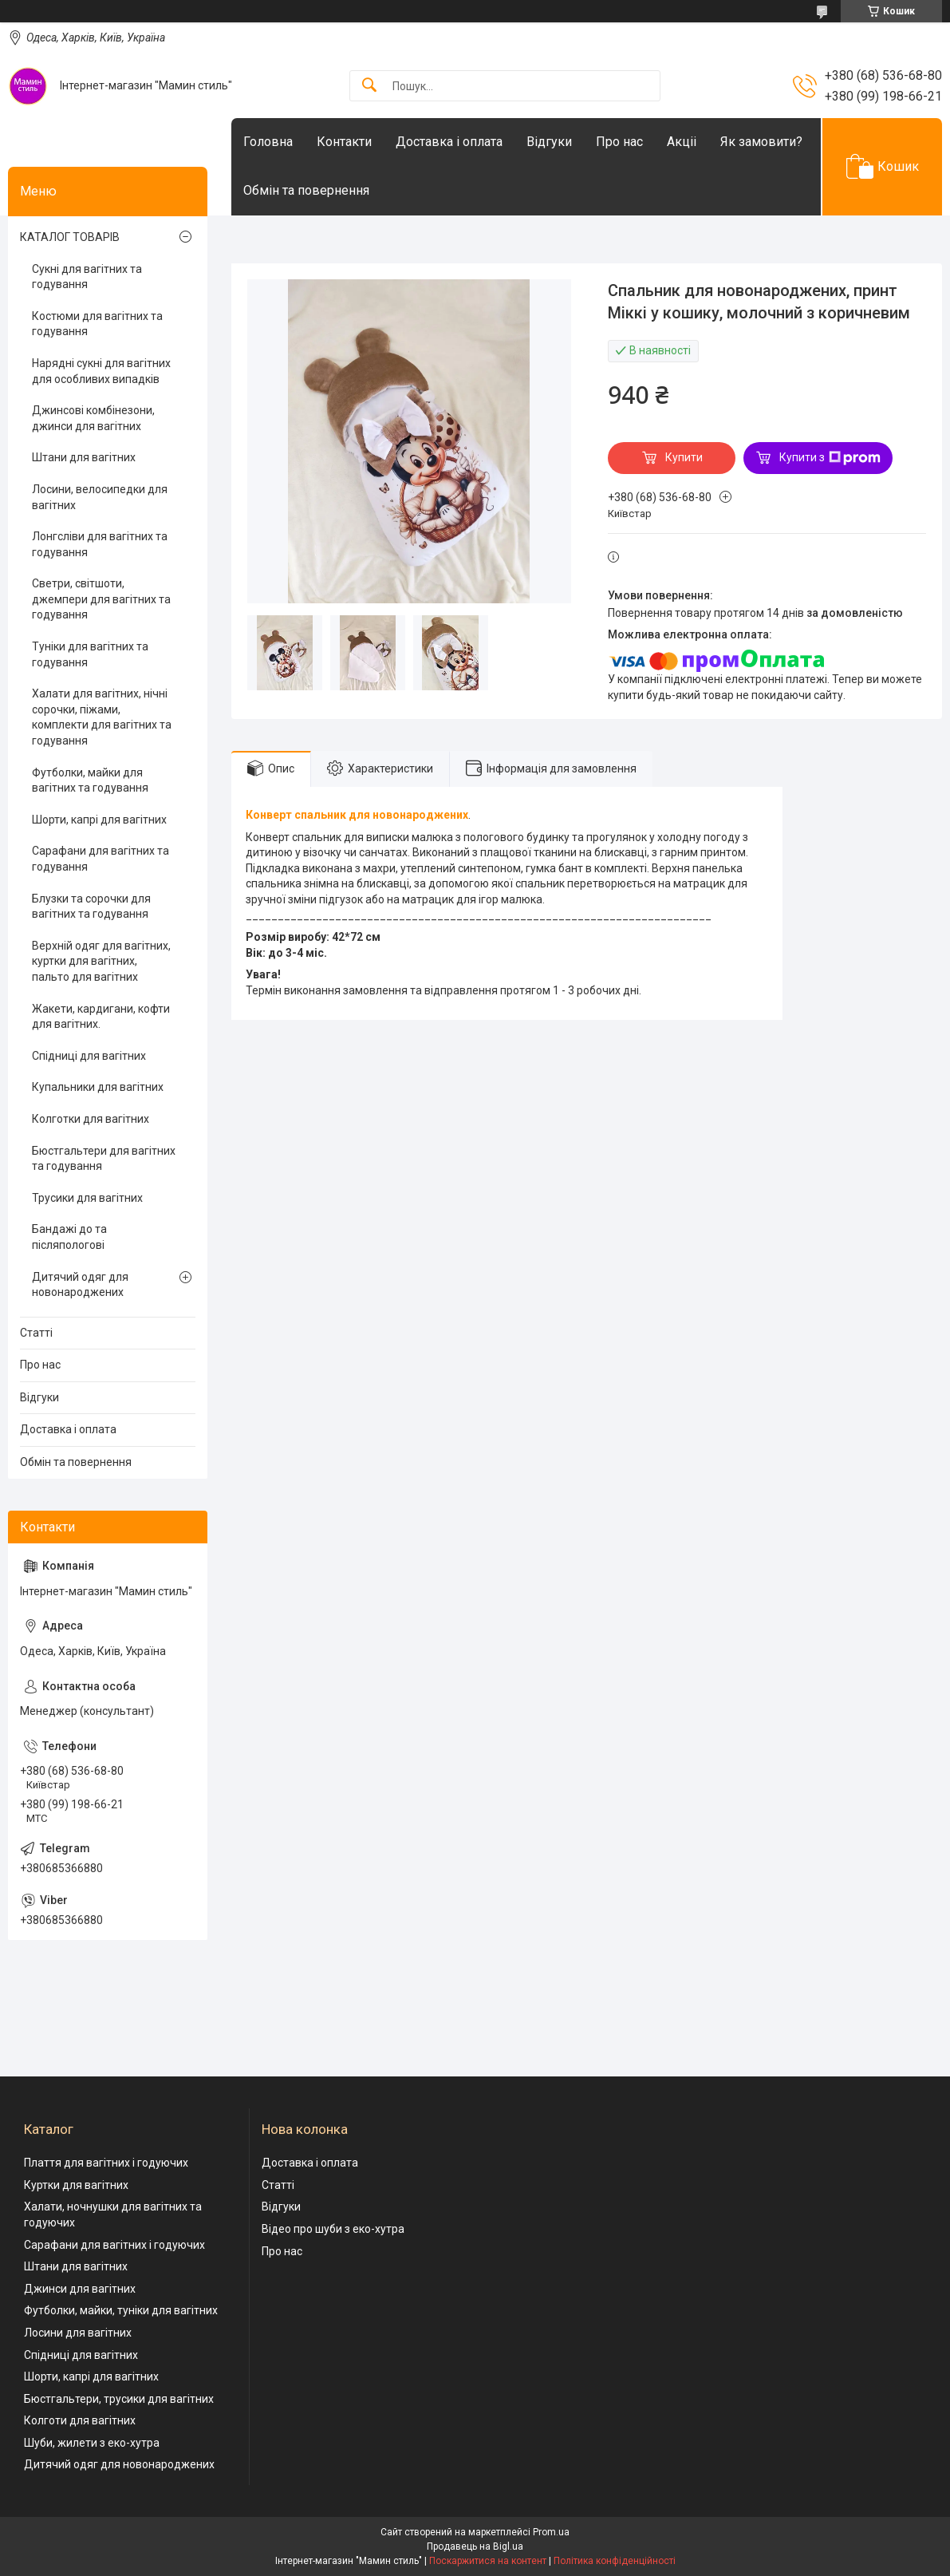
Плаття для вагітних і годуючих (106, 2162)
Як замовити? (761, 141)
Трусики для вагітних (87, 1197)
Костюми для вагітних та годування (97, 324)
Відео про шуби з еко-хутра (333, 2228)
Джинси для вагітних (80, 2288)
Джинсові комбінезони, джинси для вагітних (93, 418)
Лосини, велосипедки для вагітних (100, 497)
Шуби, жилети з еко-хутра (92, 2442)
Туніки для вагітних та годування (90, 654)
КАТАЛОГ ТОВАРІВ (70, 237)
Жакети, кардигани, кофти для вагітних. (101, 1016)
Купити (684, 457)
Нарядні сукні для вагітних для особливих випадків (101, 371)
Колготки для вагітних (90, 1118)
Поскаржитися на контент (487, 2560)
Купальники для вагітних (98, 1087)
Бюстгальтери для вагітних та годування (103, 1158)
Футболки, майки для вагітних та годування (90, 780)
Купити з (830, 458)
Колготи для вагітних (80, 2420)
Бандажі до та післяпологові (69, 1237)
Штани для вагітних (84, 457)
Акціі (681, 141)
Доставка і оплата (449, 141)
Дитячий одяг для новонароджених (80, 1284)
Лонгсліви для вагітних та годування (100, 544)
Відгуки (549, 141)
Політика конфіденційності (615, 2560)
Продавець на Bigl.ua (475, 2546)
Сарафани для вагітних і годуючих (114, 2244)
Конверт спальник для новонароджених (357, 814)
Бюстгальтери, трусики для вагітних (119, 2398)
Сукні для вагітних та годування (87, 277)
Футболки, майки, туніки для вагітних (121, 2310)
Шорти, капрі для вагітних (99, 819)
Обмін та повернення (306, 190)
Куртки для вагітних (76, 2185)
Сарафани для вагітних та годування (100, 858)
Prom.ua (551, 2532)
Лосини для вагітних (78, 2332)
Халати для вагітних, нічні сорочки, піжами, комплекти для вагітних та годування (101, 717)
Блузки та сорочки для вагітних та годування (91, 906)
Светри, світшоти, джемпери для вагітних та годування (101, 599)
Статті (36, 1332)
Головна (268, 141)
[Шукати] (369, 85)
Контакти (344, 141)
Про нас (619, 141)
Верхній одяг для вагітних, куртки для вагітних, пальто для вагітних (101, 961)
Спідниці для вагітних (89, 1055)
